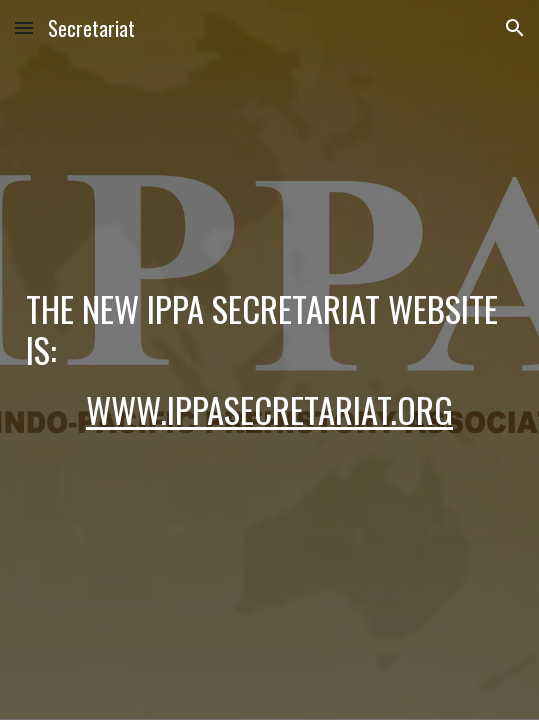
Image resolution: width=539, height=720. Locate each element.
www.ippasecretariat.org (269, 409)
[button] (24, 27)
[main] (269, 360)
